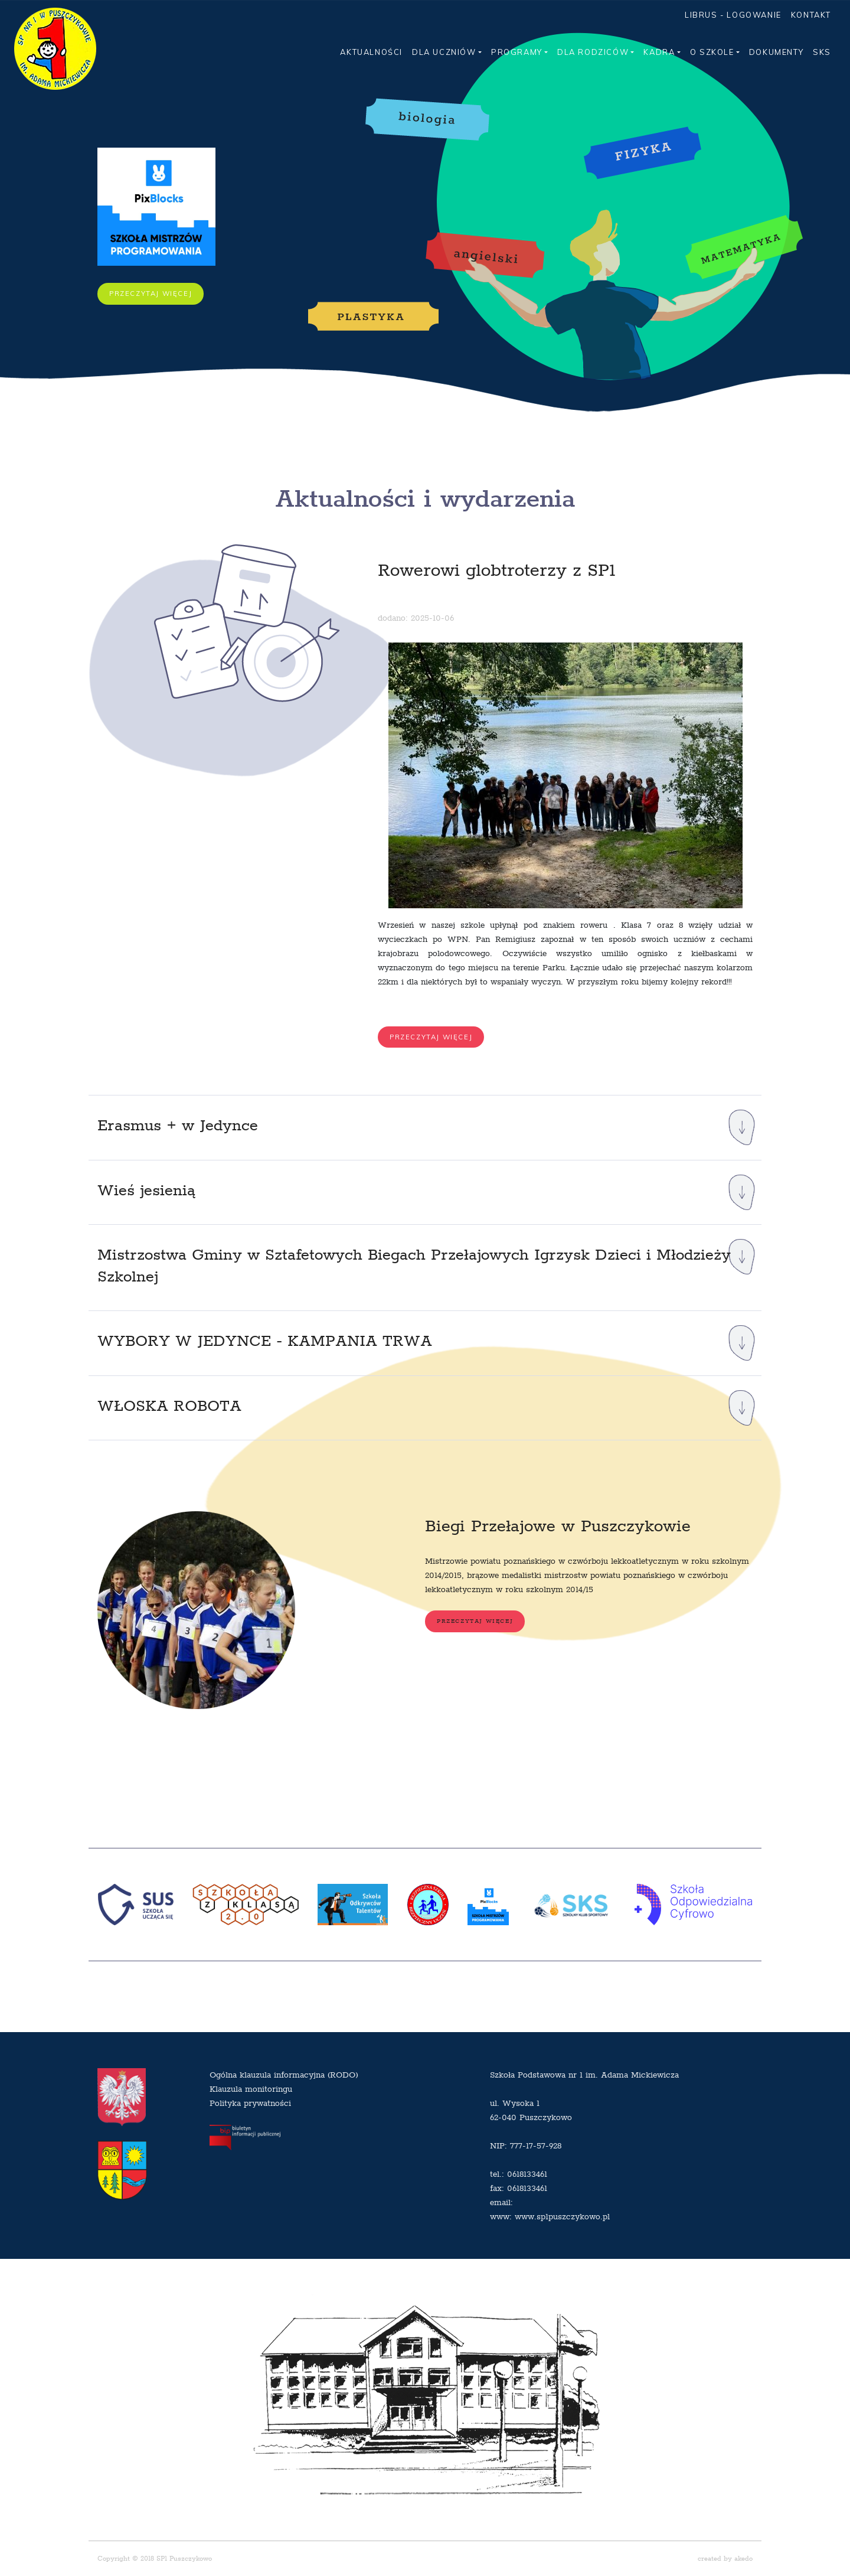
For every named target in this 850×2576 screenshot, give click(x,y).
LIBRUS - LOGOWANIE (733, 14)
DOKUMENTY (776, 52)
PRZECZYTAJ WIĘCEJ (150, 293)
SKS (822, 52)
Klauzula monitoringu (251, 2089)
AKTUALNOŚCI (371, 52)
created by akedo (725, 2558)
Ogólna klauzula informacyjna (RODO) (284, 2074)
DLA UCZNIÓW (444, 52)
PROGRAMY (516, 52)
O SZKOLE (712, 52)
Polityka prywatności (250, 2103)
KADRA (659, 52)
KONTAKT (811, 14)
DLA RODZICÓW (593, 52)
